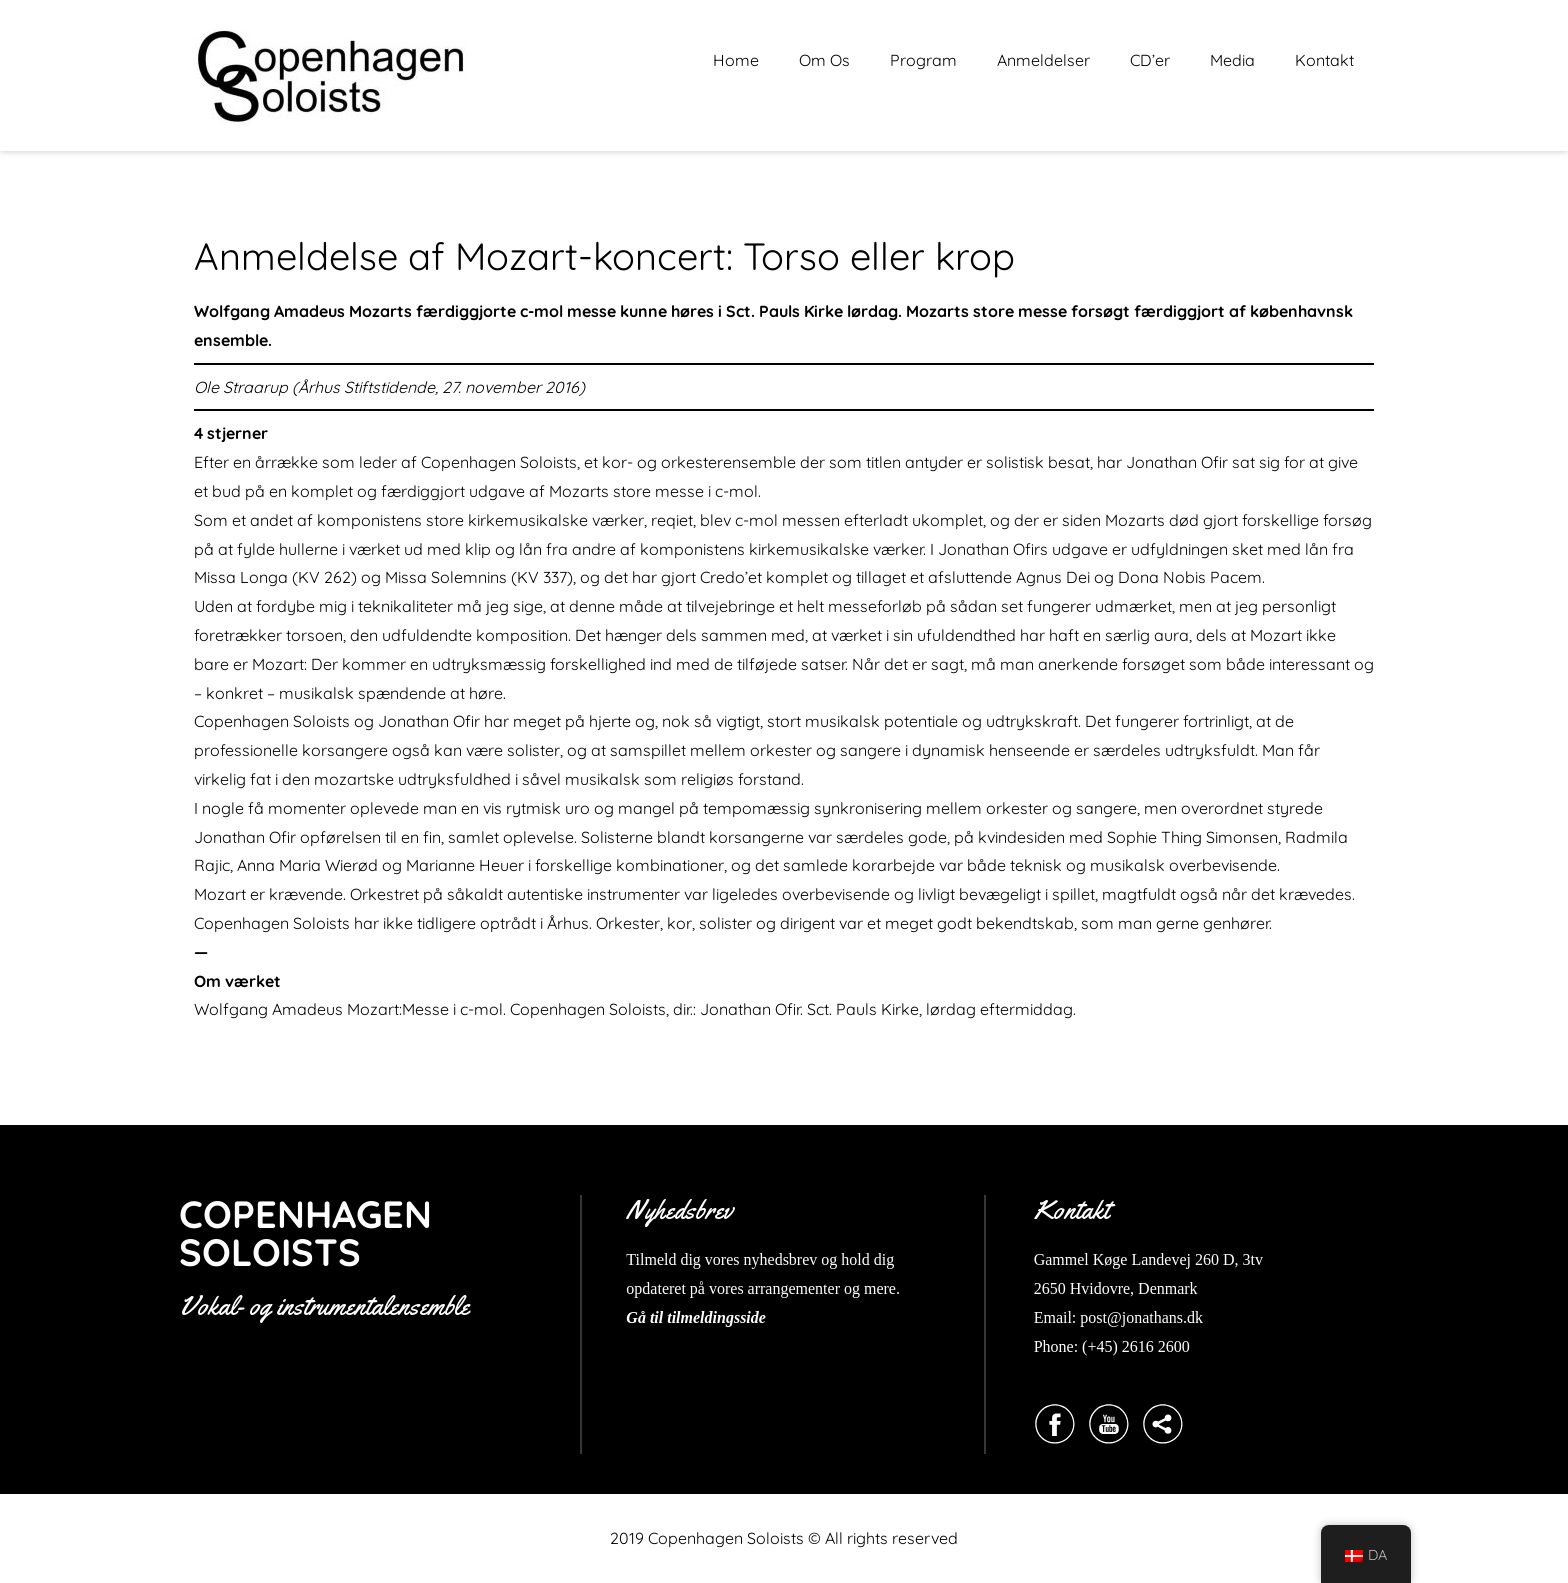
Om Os (824, 60)
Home (736, 60)
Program (923, 60)
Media (1232, 60)
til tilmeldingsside (706, 1317)
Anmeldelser (1043, 60)
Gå (636, 1317)
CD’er (1150, 60)
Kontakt (1324, 60)
